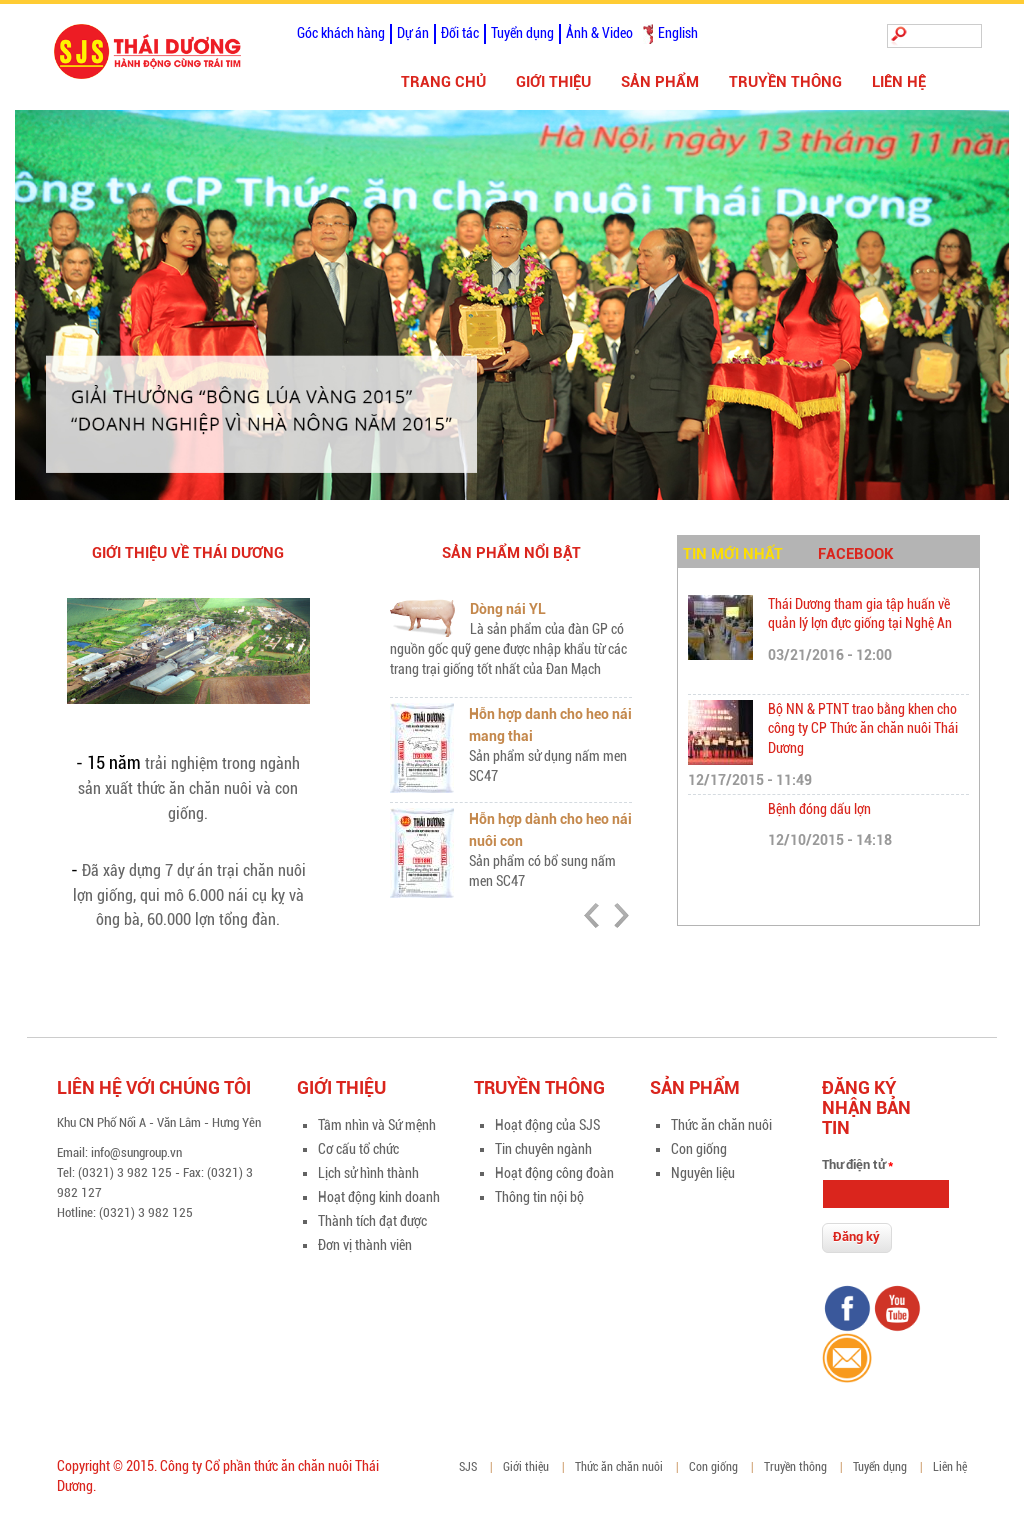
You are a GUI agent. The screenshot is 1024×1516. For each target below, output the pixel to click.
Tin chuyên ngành (543, 1149)
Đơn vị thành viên (365, 1245)
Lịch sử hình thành (368, 1173)
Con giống (699, 1149)
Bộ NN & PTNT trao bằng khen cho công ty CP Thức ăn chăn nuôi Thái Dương (863, 729)
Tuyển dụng (522, 33)
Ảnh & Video (599, 33)
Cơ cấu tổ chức (358, 1149)
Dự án (413, 33)
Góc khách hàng (341, 33)
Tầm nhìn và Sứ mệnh (377, 1125)
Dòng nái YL (508, 609)
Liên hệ (899, 82)
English (678, 33)
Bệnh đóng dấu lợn (819, 809)
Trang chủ (443, 82)
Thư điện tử (857, 1164)
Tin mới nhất (733, 554)
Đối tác (460, 33)
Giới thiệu (553, 82)
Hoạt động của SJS (547, 1125)
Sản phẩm (660, 82)
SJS (468, 1467)
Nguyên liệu (703, 1173)
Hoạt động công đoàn (554, 1173)
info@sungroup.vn (136, 1152)
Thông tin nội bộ (539, 1197)
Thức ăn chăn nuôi (721, 1125)
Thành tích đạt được (372, 1221)
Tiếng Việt (648, 34)
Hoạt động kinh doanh (379, 1197)
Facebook (856, 554)
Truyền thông (785, 82)
